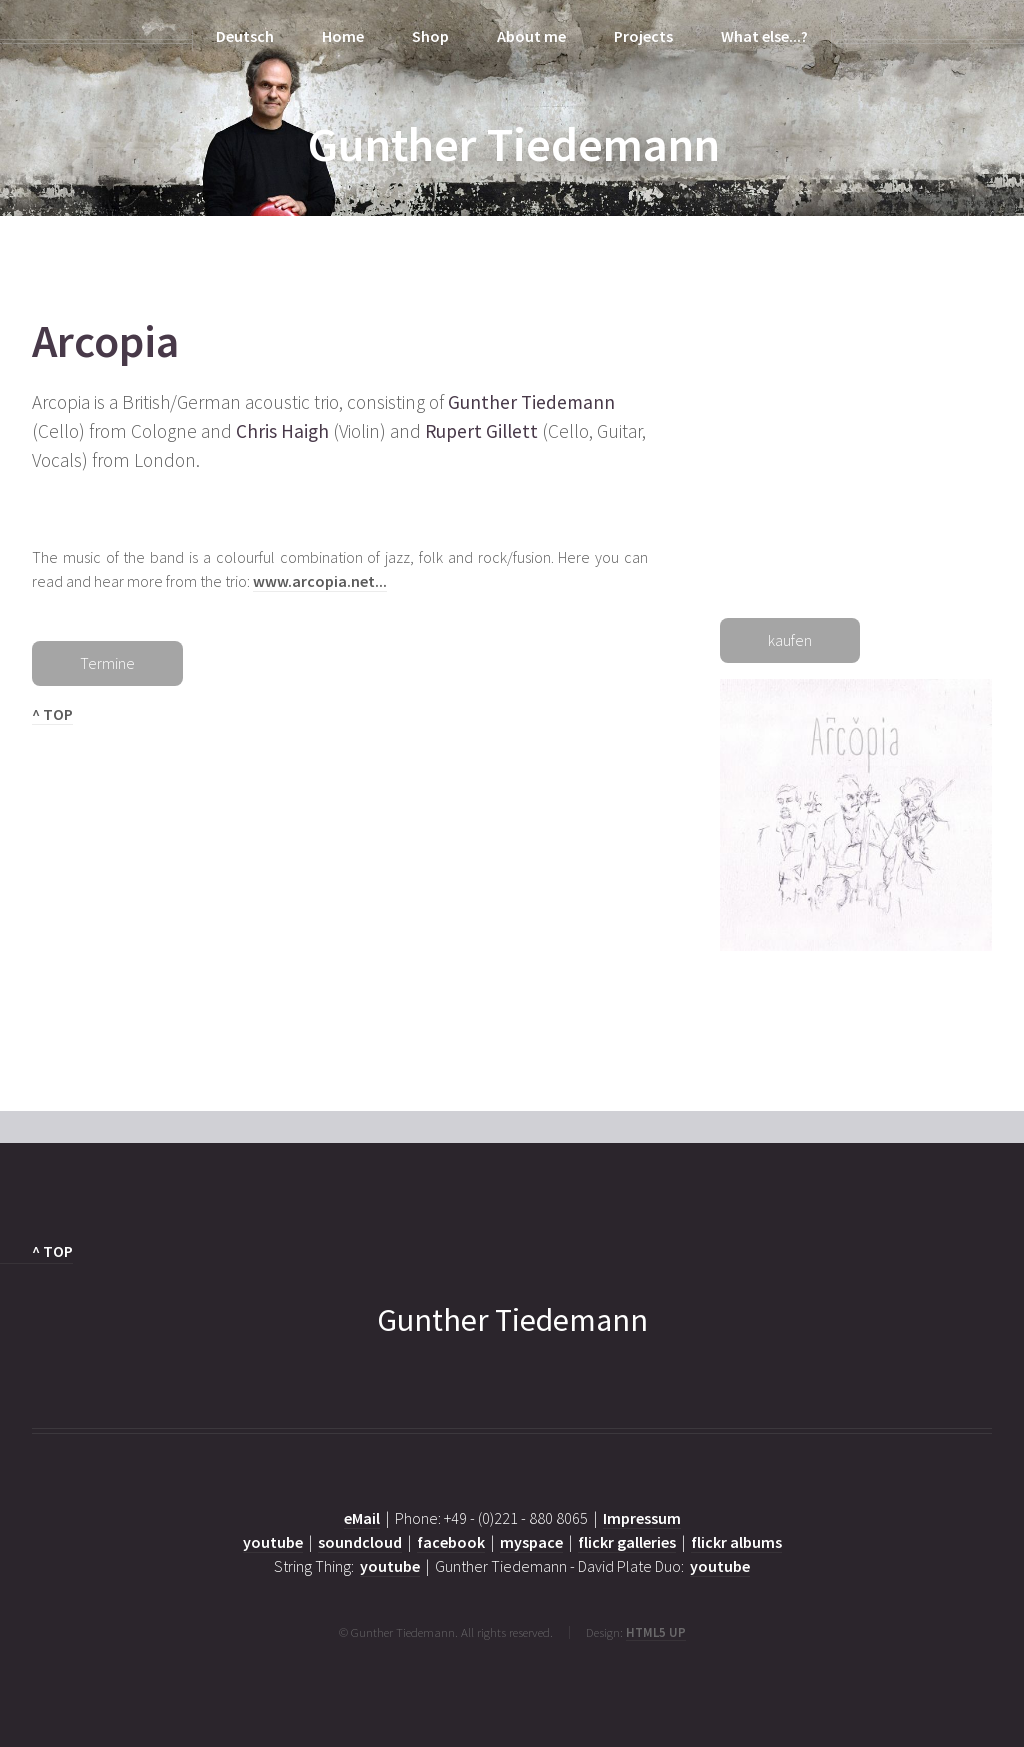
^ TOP (52, 714)
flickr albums (736, 1542)
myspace (531, 1542)
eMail (362, 1518)
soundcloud (360, 1542)
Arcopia (105, 340)
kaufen (790, 640)
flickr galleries (627, 1542)
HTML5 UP (656, 1632)
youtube (273, 1542)
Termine (107, 663)
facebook (451, 1542)
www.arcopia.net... (320, 581)
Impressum (642, 1518)
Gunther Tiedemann (514, 144)
